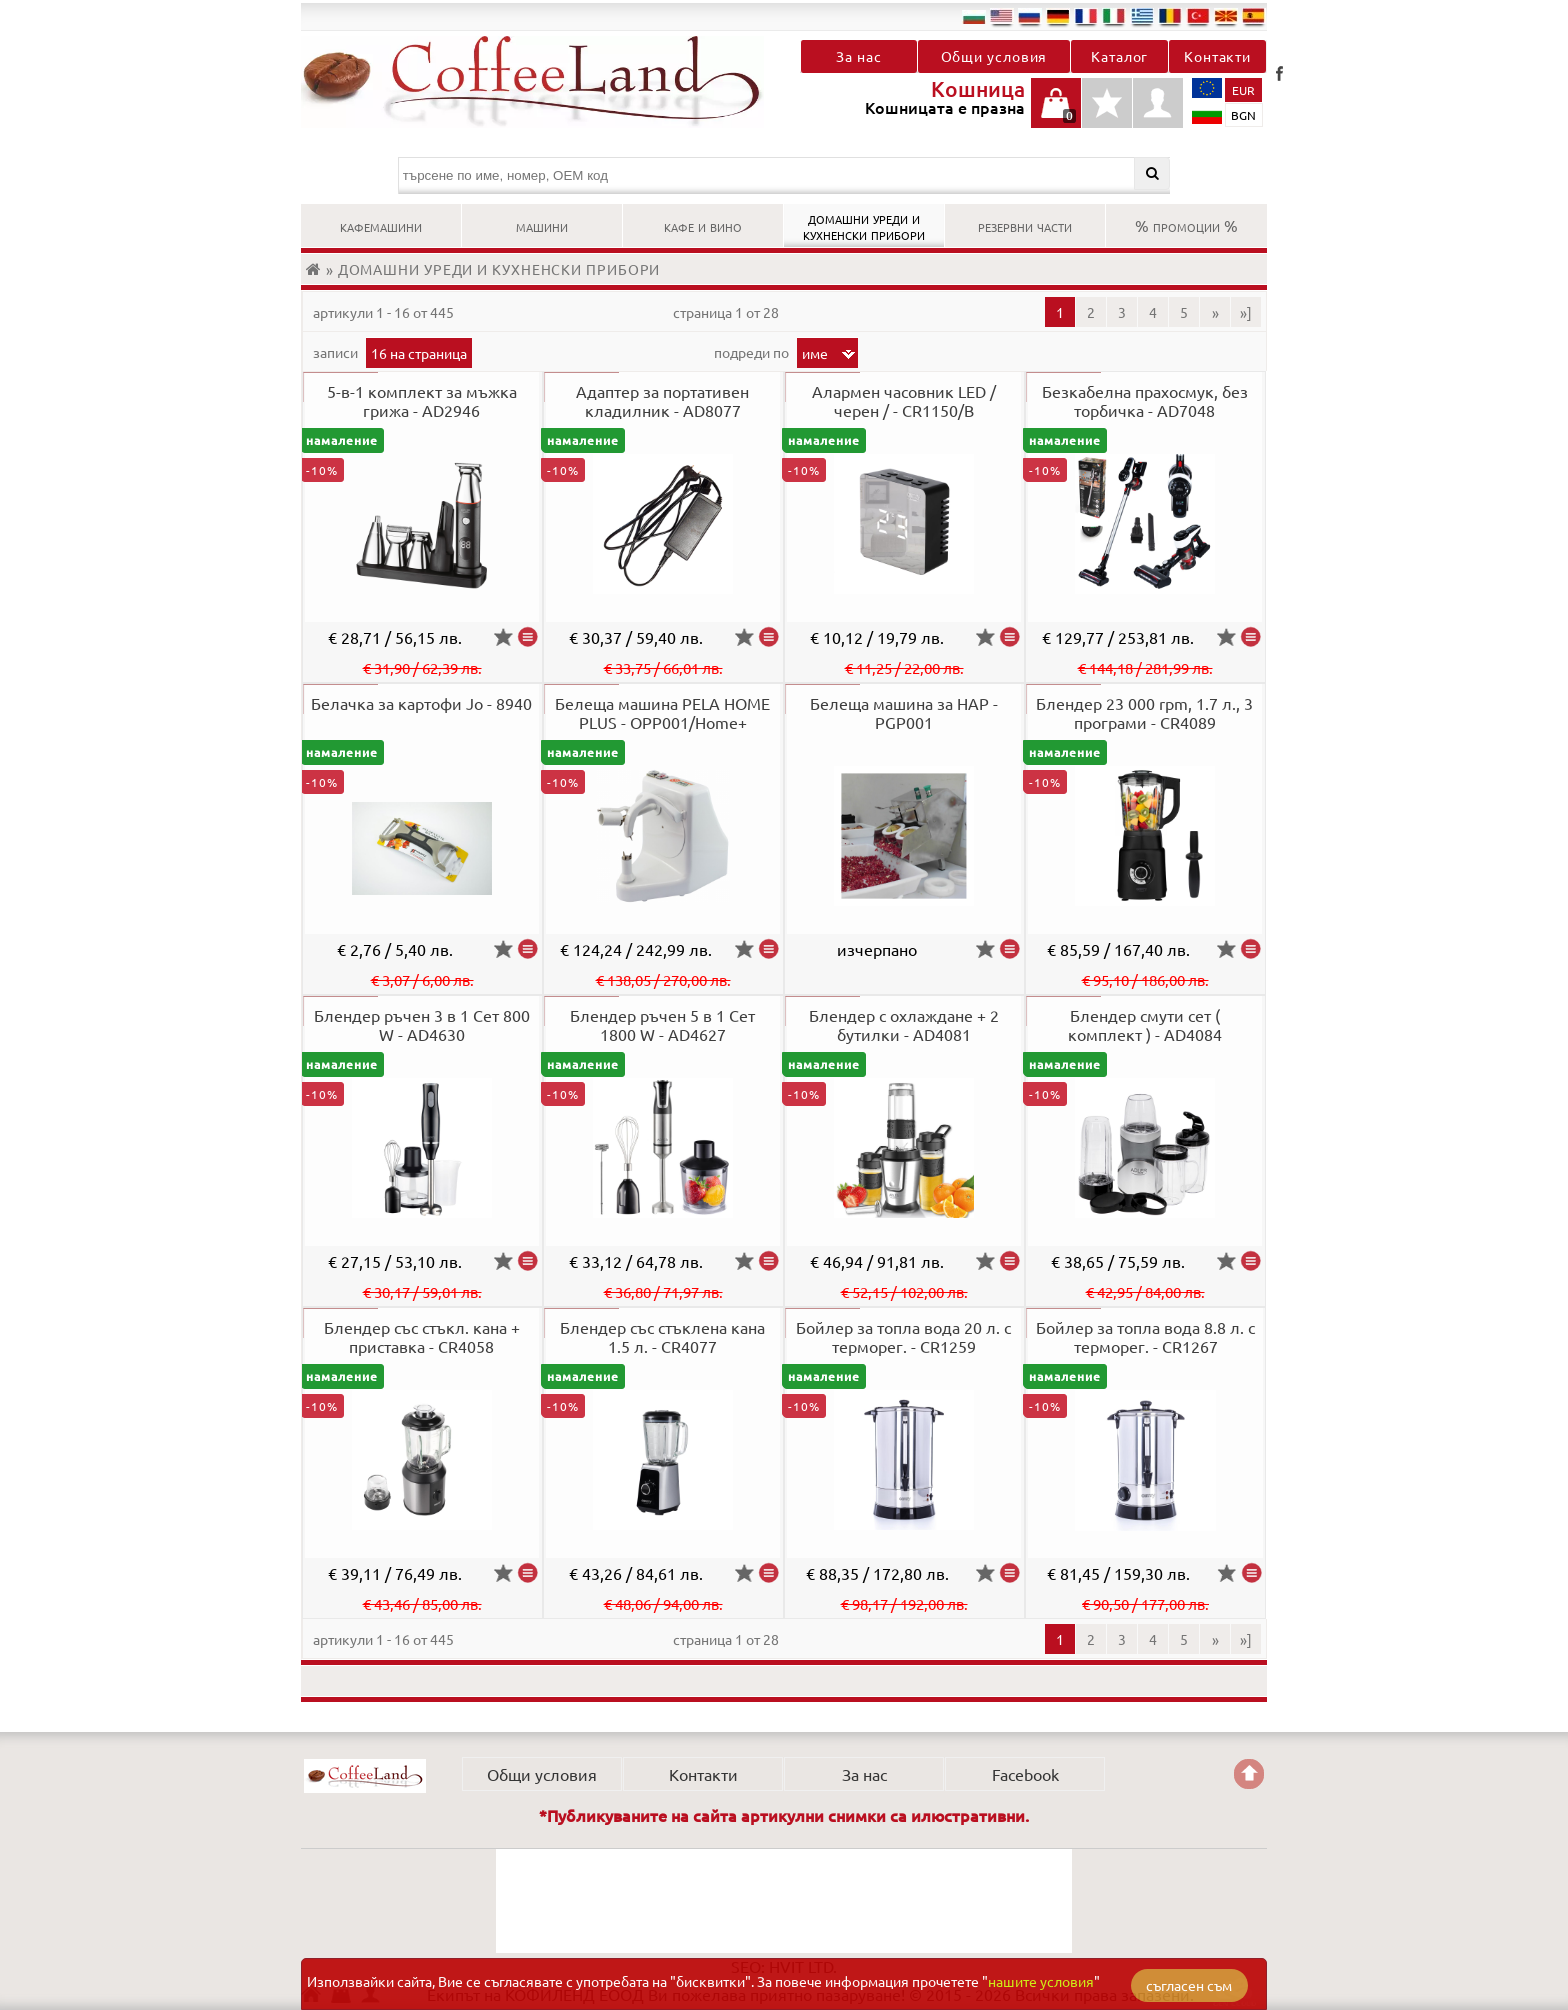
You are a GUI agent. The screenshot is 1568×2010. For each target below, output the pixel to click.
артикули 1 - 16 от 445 (383, 312)
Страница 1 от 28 (726, 312)
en (1002, 16)
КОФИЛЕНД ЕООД (365, 1776)
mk (1226, 16)
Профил (1158, 103)
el (1142, 16)
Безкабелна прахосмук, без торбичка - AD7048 (1145, 400)
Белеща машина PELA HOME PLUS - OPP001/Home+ (662, 712)
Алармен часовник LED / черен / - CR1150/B (904, 400)
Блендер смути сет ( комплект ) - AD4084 (1145, 1024)
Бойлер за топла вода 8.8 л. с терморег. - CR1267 (1145, 1336)
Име (815, 353)
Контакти (1217, 56)
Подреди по (753, 352)
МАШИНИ (542, 225)
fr (1086, 16)
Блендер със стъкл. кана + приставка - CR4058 (422, 1336)
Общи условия (994, 56)
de (1058, 16)
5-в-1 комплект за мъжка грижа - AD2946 (422, 400)
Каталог (1119, 56)
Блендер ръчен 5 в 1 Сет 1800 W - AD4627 (662, 1024)
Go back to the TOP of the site (1249, 1774)
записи (337, 352)
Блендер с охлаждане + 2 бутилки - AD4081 (904, 1024)
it (1114, 16)
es (1254, 16)
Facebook (1279, 73)
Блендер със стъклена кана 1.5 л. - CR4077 (662, 1336)
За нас (858, 56)
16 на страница (419, 353)
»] (1246, 312)
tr (1198, 16)
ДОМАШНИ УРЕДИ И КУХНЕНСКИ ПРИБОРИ (864, 225)
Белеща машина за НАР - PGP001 (904, 712)
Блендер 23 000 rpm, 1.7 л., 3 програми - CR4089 (1144, 712)
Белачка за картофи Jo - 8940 (421, 703)
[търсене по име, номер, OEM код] (784, 175)
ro (1170, 16)
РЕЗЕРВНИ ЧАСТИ (1025, 225)
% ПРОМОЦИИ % (1186, 225)
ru (1030, 16)
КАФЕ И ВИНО (703, 225)
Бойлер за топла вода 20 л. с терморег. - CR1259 (903, 1336)
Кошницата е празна (1056, 113)
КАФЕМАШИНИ (381, 225)
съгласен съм (1189, 1985)
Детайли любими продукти (1107, 113)
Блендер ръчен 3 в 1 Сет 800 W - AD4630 (422, 1024)
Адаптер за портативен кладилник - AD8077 (662, 400)
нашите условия (1041, 1981)
